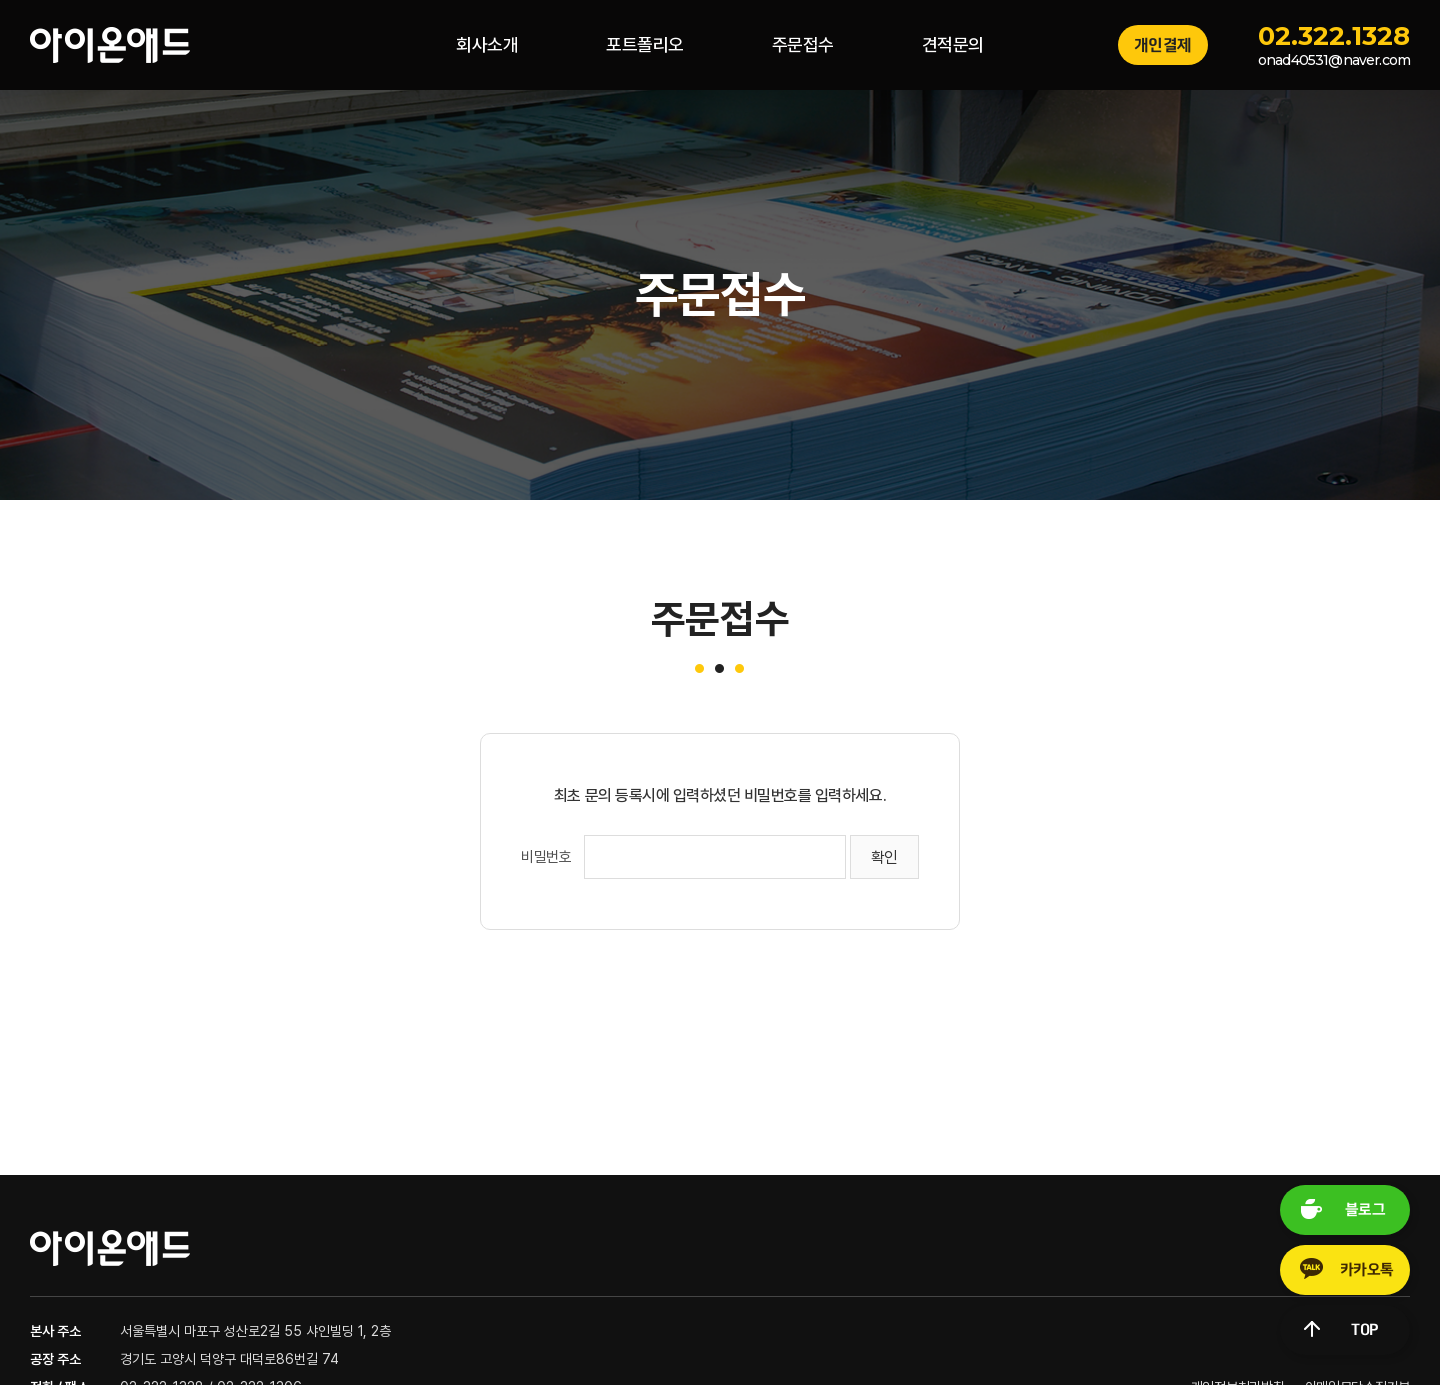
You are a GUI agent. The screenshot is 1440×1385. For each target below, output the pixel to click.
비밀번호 (546, 857)
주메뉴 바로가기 (0, 0)
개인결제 (1163, 45)
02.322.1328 (1334, 36)
